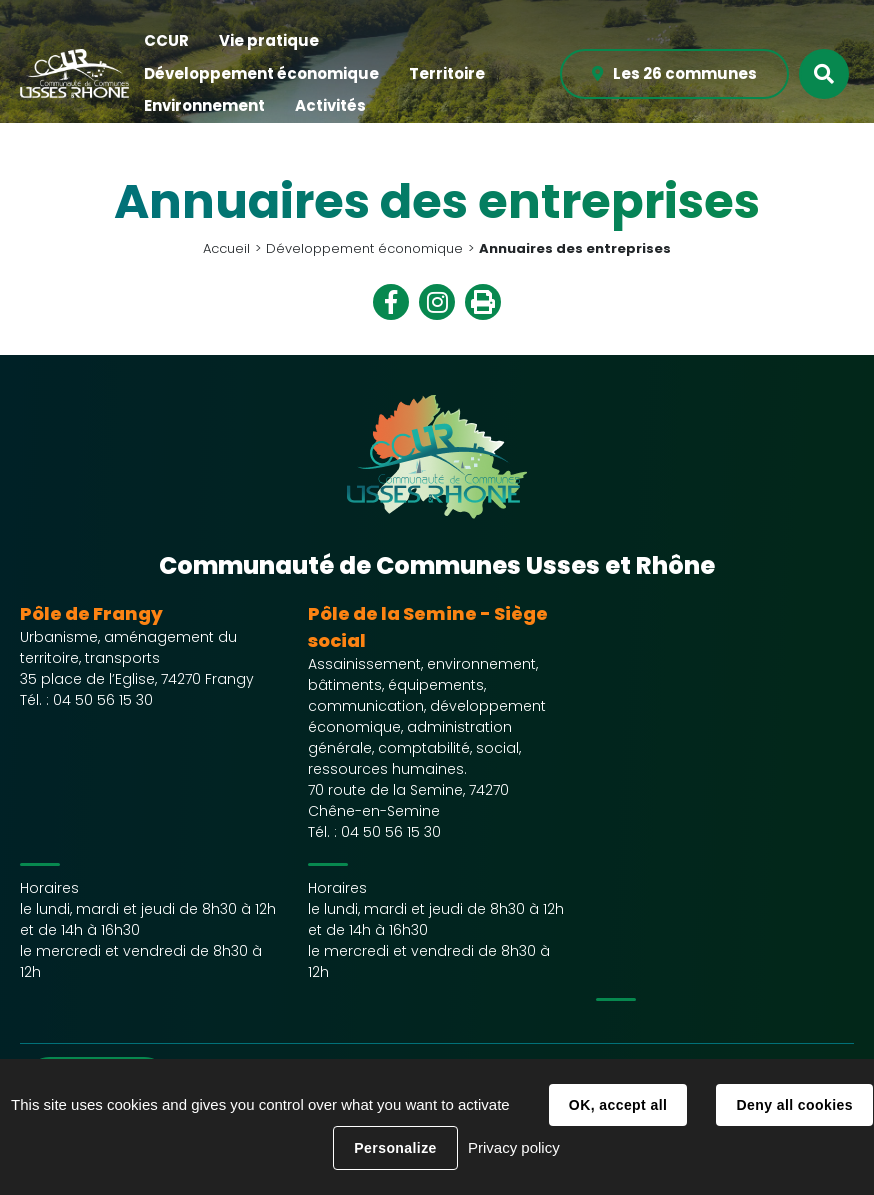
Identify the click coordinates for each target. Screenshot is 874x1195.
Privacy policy (514, 1147)
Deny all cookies (794, 1105)
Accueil (226, 248)
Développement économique (364, 248)
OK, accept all (618, 1105)
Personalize (395, 1148)
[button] (166, 41)
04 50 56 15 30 (103, 700)
